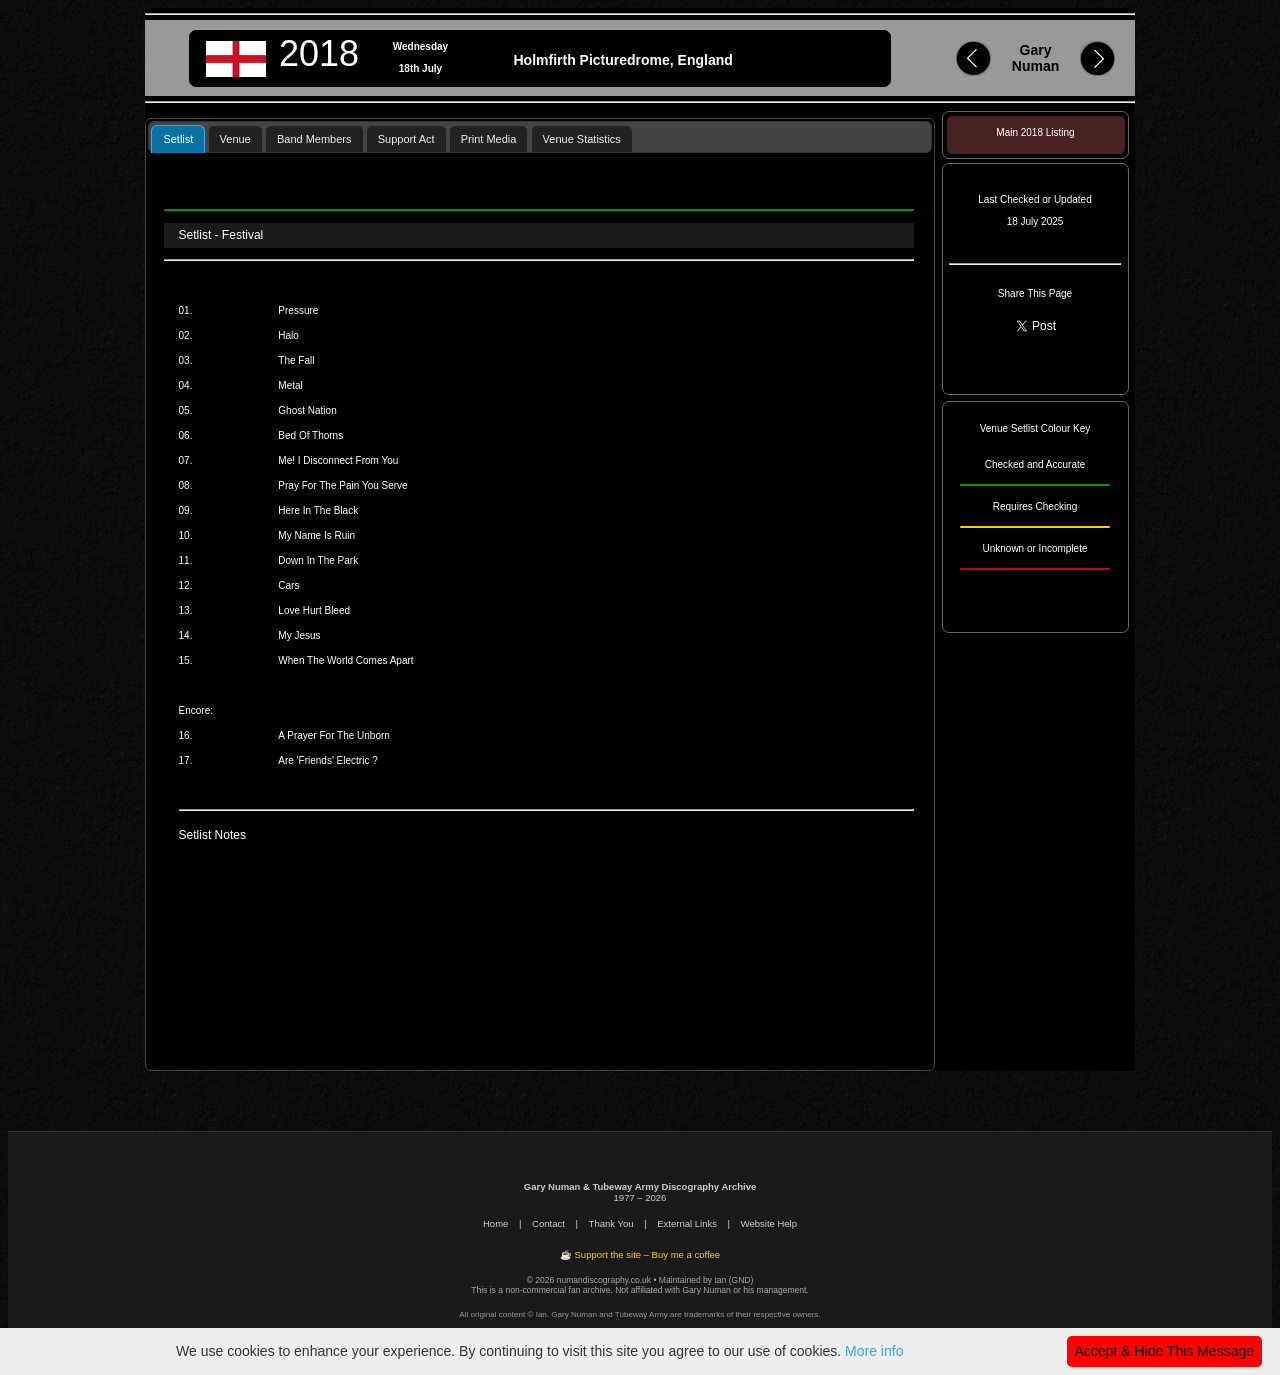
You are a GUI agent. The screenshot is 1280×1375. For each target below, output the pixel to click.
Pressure (298, 310)
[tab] (178, 138)
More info (874, 1351)
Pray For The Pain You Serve (342, 485)
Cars (288, 585)
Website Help (769, 1223)
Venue (235, 139)
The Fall (296, 360)
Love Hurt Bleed (314, 610)
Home (495, 1223)
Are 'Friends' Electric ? (327, 760)
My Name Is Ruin (316, 535)
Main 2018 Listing (1035, 132)
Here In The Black (318, 510)
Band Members (314, 139)
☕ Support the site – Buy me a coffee (640, 1254)
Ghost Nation (307, 410)
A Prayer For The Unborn (334, 735)
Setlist (178, 139)
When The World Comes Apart (345, 660)
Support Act (406, 139)
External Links (687, 1223)
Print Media (489, 139)
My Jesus (299, 635)
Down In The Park (318, 560)
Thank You (611, 1223)
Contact (548, 1223)
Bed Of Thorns (310, 435)
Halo (288, 335)
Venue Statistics (582, 139)
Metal (290, 385)
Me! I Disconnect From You (338, 460)
